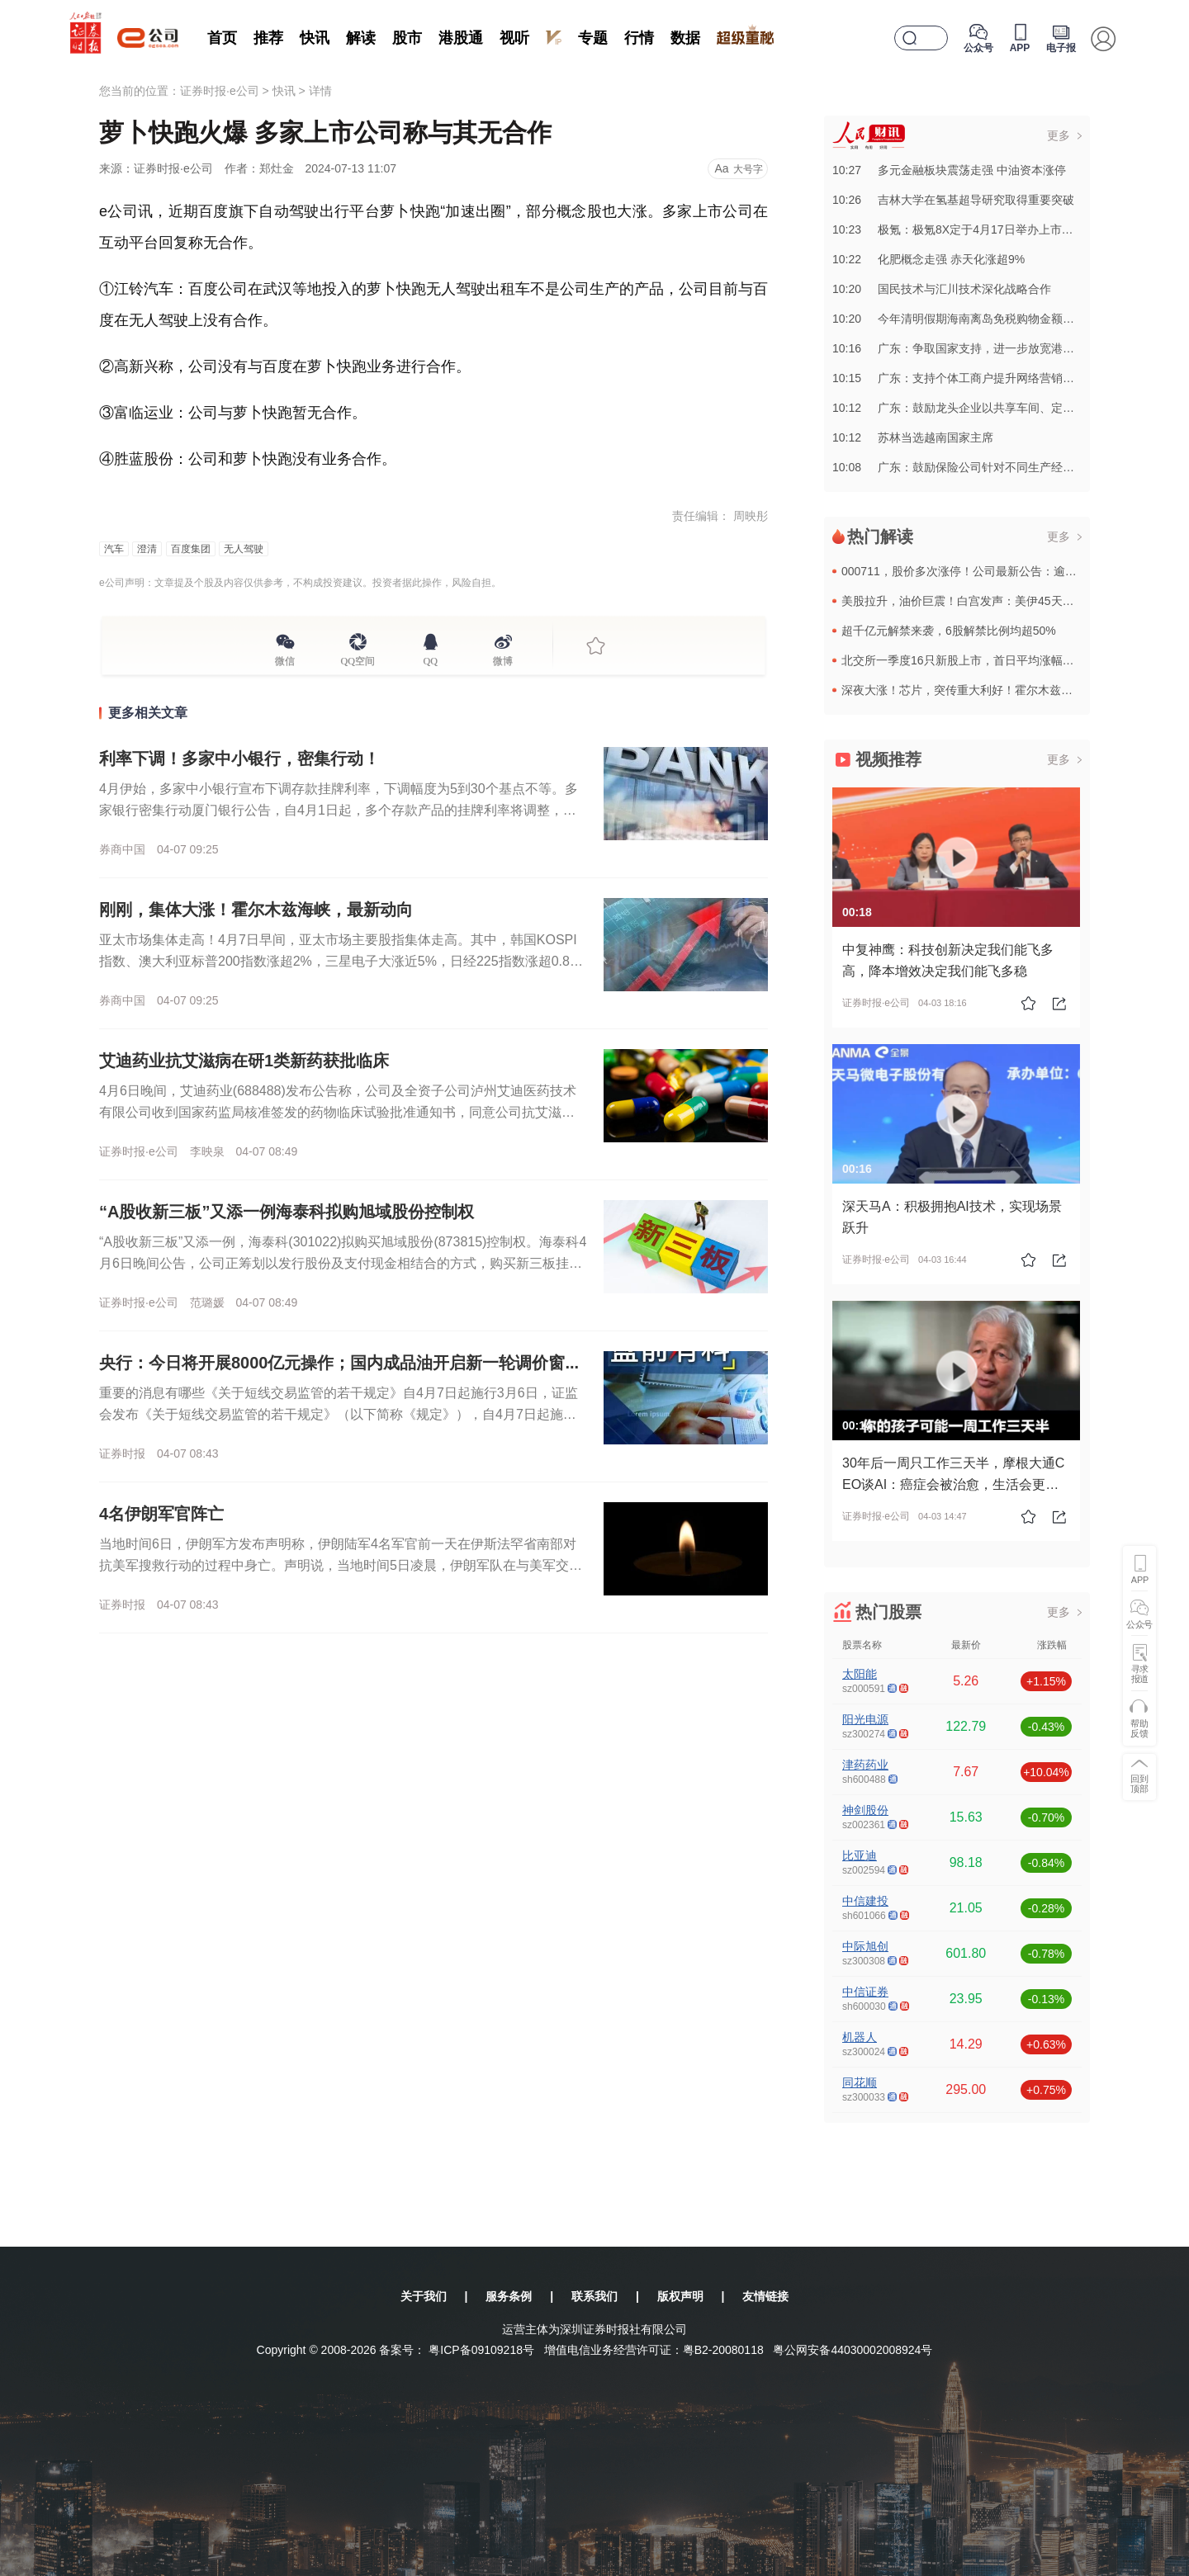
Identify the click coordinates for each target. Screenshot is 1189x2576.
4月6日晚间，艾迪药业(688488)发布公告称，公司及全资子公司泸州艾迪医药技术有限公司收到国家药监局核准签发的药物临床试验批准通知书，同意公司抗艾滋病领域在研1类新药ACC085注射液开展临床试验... (337, 1112)
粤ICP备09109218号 (481, 2349)
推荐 (268, 38)
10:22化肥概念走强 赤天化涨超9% (928, 259)
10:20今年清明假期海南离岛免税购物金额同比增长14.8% (987, 318)
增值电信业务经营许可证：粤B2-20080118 (654, 2349)
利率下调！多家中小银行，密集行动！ (239, 758)
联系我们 (594, 2296)
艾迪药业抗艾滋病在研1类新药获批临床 (244, 1061)
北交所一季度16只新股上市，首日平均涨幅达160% (972, 660)
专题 (593, 38)
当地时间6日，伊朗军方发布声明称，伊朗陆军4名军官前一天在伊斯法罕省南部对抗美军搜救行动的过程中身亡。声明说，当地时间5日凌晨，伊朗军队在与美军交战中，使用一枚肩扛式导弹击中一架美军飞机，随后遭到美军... (340, 1565)
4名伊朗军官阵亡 (161, 1514)
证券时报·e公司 (219, 90)
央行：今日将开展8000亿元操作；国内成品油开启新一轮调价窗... (339, 1363)
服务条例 (509, 2296)
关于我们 (423, 2296)
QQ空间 (358, 658)
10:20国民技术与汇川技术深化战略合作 (941, 288)
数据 (685, 38)
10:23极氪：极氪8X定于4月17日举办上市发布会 (964, 229)
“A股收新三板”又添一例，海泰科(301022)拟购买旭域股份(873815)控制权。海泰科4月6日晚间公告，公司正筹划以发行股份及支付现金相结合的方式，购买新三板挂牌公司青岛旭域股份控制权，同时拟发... (342, 1263)
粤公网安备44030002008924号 (852, 2349)
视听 (514, 38)
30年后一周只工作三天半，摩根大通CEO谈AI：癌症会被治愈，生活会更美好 (953, 1484)
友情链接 (765, 2296)
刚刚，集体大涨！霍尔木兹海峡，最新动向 (256, 909)
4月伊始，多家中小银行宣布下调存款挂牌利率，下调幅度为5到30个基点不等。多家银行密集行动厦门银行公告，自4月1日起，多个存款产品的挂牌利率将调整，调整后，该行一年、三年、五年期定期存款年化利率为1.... (338, 810)
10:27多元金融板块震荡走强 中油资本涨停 (949, 170)
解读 (361, 38)
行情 (639, 38)
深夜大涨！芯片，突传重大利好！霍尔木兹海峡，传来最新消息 (1003, 690)
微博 (503, 658)
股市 (407, 38)
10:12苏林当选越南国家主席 (912, 437)
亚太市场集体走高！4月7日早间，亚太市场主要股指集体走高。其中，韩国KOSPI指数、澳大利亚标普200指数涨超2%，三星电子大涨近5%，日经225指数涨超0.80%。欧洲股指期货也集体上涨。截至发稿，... (338, 961)
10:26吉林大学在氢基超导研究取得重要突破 (953, 199)
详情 (320, 90)
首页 (222, 38)
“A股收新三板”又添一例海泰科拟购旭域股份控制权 (286, 1212)
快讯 (314, 38)
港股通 (460, 38)
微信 (285, 658)
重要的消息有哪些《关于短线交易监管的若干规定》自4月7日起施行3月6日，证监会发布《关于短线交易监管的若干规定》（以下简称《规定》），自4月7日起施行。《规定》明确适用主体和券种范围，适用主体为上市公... (338, 1414)
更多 (1058, 135)
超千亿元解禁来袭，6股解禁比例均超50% (948, 630)
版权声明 (680, 2296)
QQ (431, 658)
